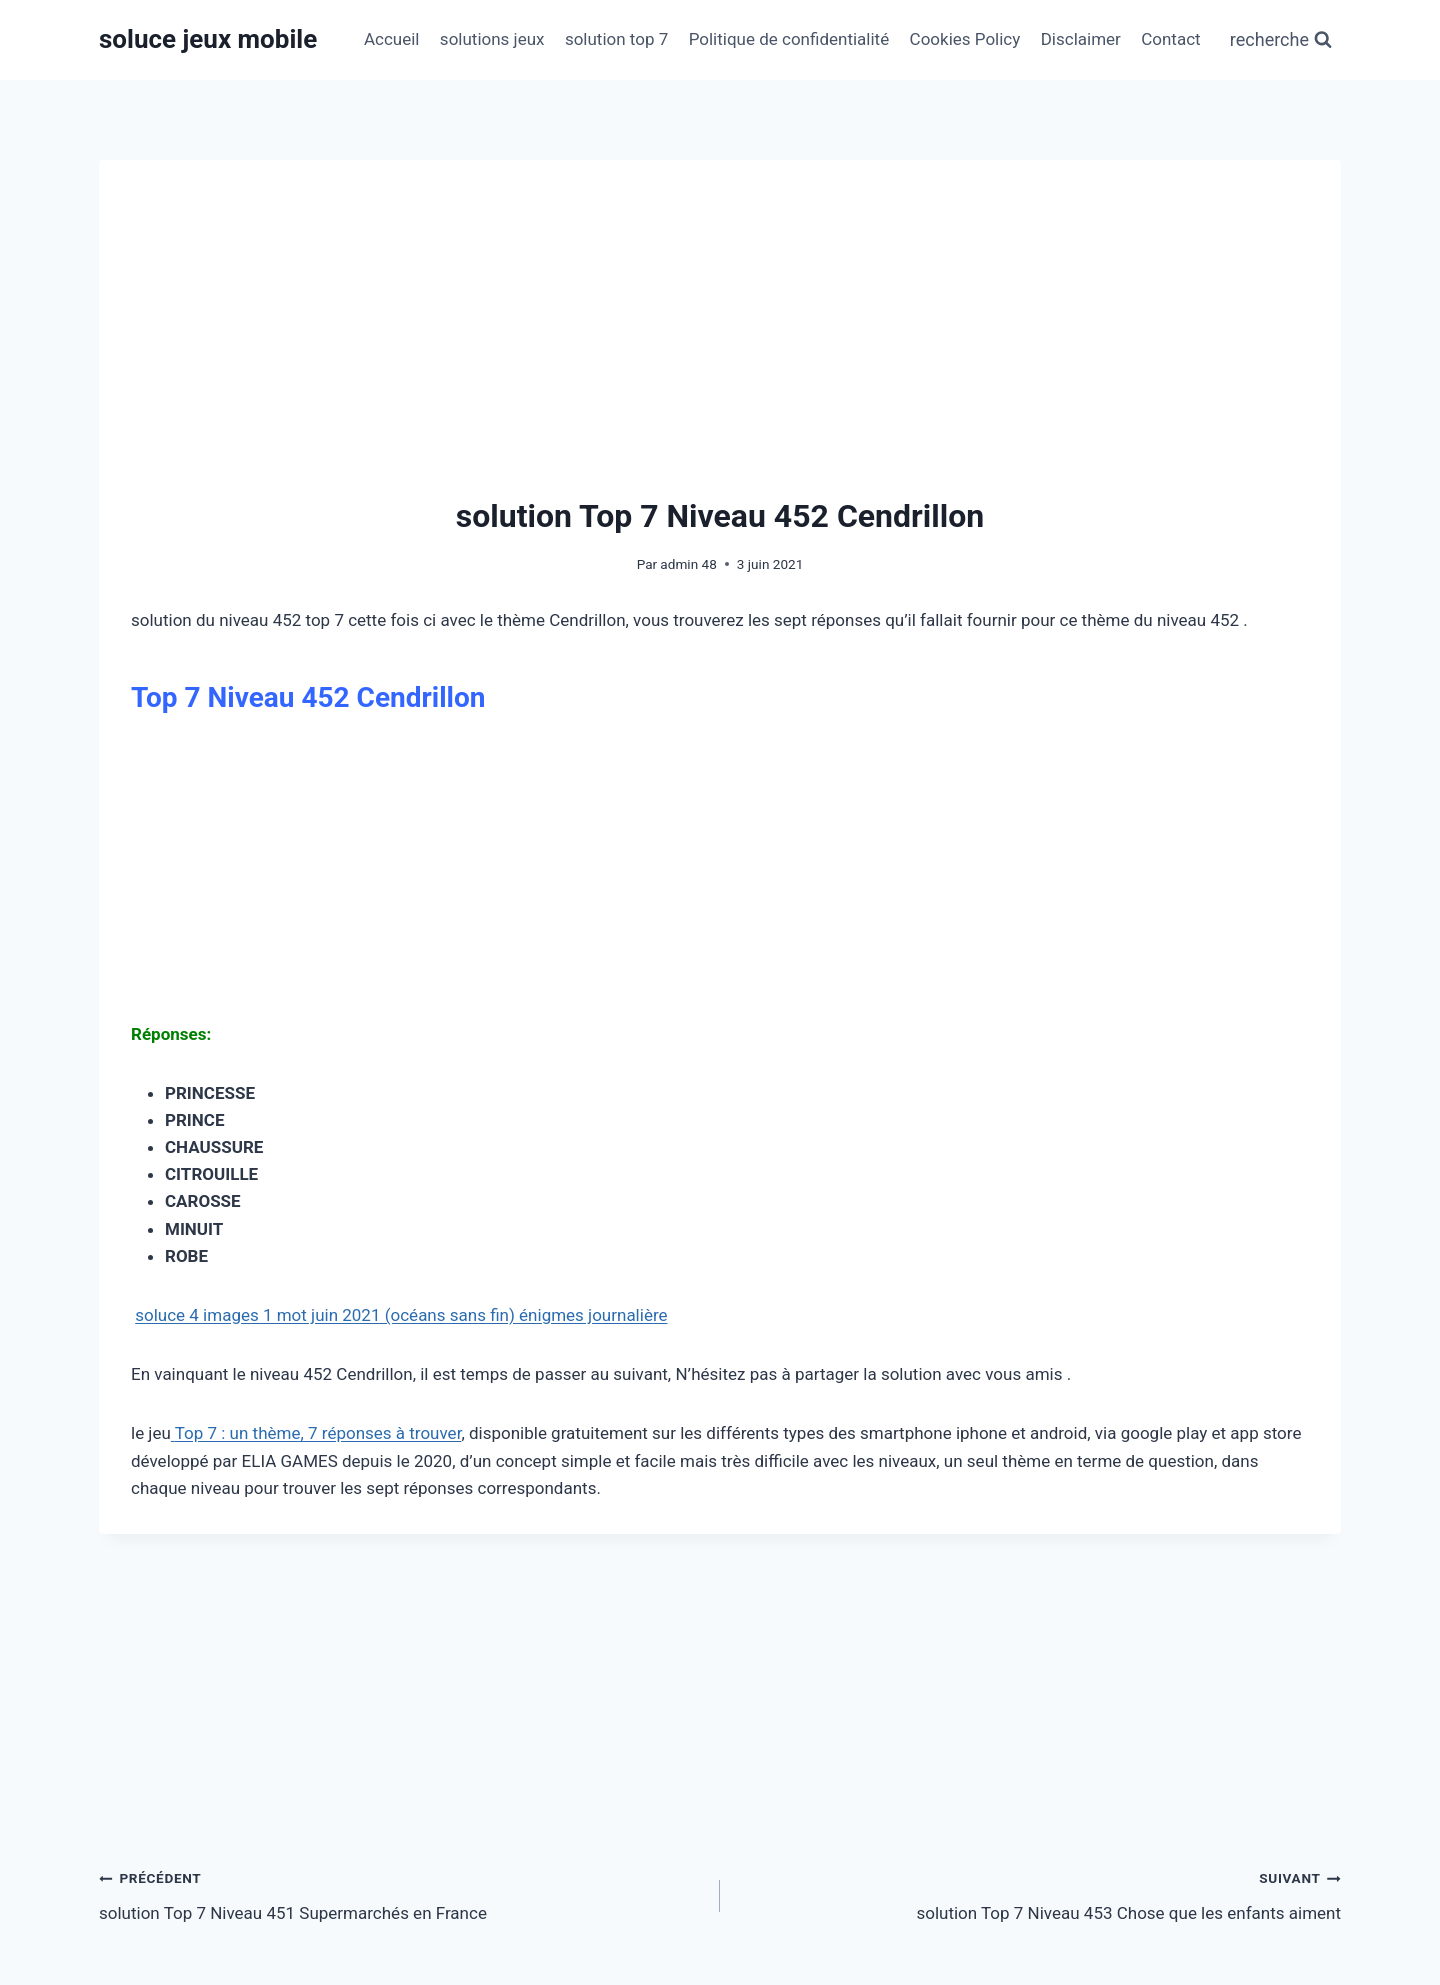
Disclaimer (1081, 39)
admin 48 (688, 564)
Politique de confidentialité (789, 39)
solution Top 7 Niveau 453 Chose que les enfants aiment (1039, 1893)
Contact (1170, 39)
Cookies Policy (965, 39)
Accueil (392, 39)
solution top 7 (616, 39)
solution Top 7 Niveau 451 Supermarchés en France (401, 1893)
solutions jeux (492, 39)
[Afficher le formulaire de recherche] (1281, 40)
